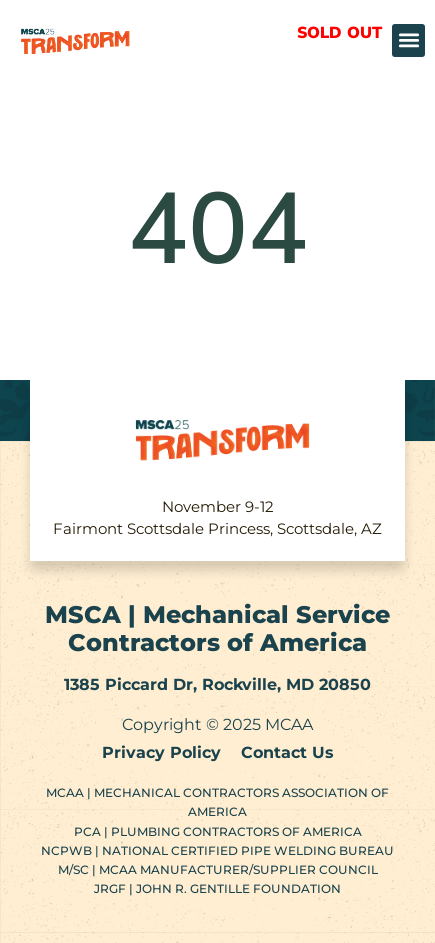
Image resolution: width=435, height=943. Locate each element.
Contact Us (287, 752)
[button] (408, 40)
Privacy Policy (161, 752)
